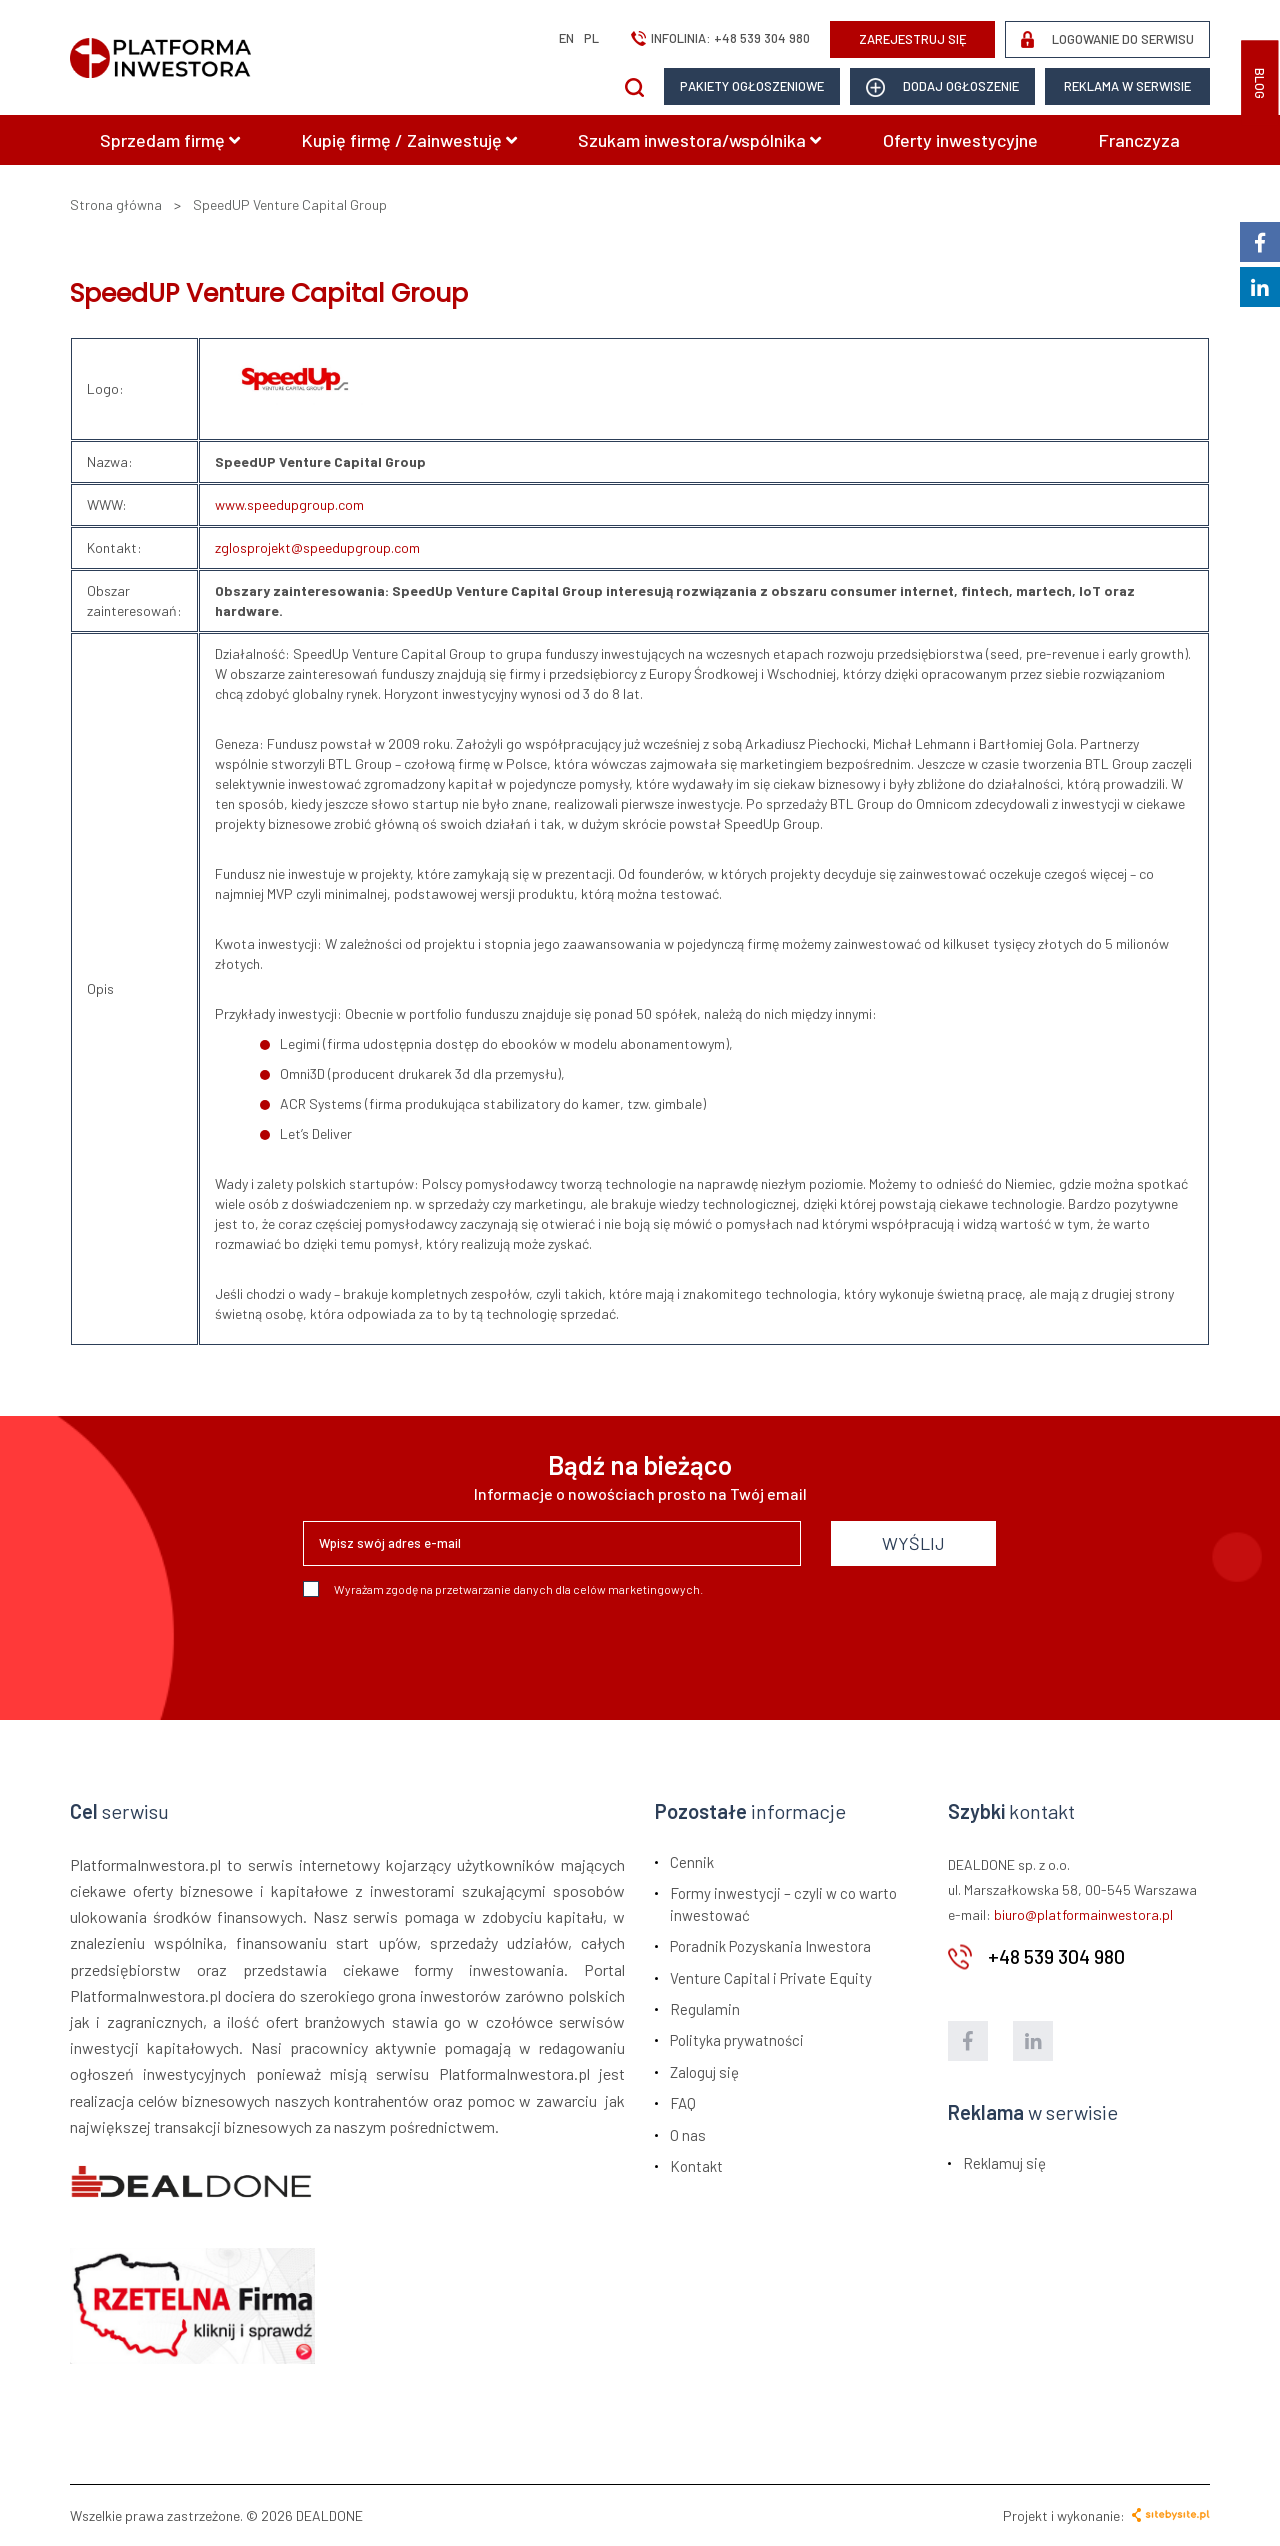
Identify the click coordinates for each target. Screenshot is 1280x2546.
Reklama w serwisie (1127, 86)
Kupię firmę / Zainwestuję (409, 140)
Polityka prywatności (737, 2040)
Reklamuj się (1004, 2163)
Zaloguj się (704, 2072)
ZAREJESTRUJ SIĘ (913, 39)
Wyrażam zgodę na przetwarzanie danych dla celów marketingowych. (503, 1589)
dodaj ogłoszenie (942, 87)
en (566, 38)
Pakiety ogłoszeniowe (752, 86)
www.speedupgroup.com (289, 504)
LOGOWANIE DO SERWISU (1107, 39)
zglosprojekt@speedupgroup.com (317, 547)
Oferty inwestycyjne (960, 140)
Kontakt (696, 2166)
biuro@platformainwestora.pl (1083, 1914)
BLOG (1260, 83)
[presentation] (455, 1651)
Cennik (692, 1862)
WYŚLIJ (913, 1543)
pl (591, 38)
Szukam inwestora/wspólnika (699, 140)
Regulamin (705, 2009)
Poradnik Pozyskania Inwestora (770, 1946)
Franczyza (1139, 140)
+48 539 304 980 (762, 38)
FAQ (683, 2103)
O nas (688, 2135)
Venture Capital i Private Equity (771, 1978)
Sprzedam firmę (170, 140)
